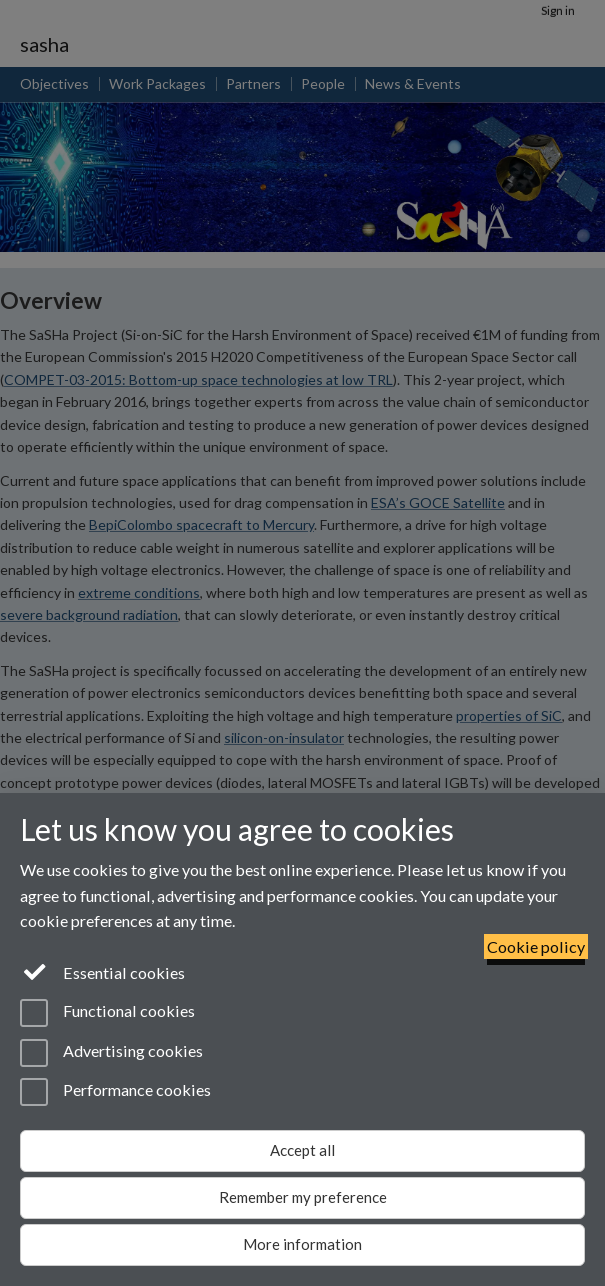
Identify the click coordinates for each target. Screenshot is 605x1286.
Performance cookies (115, 1092)
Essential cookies (102, 971)
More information (302, 1244)
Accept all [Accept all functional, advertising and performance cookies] (302, 1150)
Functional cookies (107, 1013)
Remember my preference (303, 1197)
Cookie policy (536, 946)
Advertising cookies (111, 1053)
